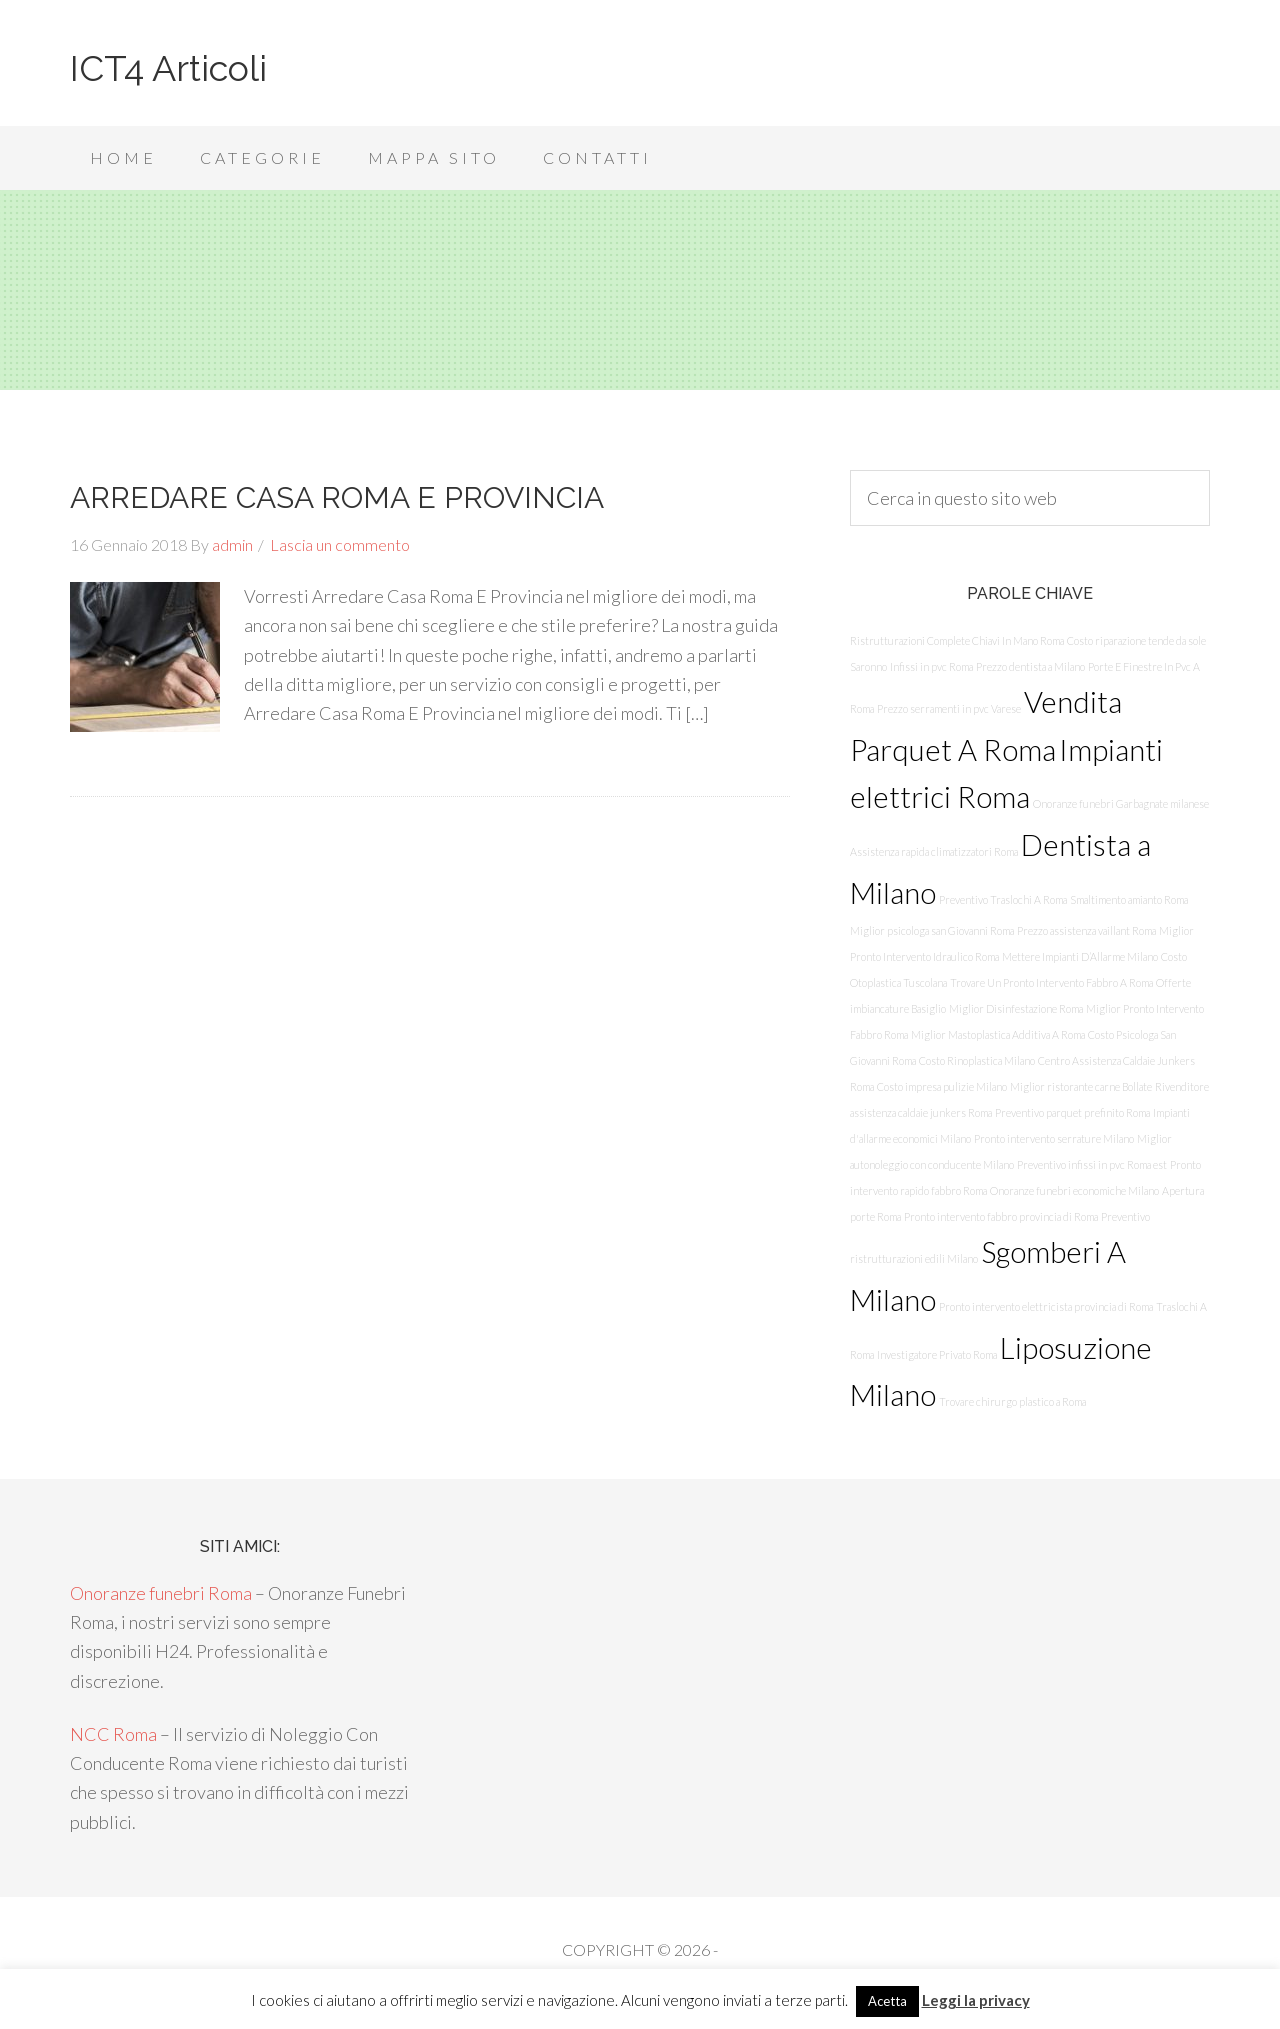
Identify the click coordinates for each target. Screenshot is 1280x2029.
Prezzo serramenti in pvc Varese (949, 708)
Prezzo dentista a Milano (1030, 666)
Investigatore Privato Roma (937, 1354)
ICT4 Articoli (168, 68)
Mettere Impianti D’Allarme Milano (1080, 956)
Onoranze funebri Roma (161, 1593)
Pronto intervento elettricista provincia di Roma (1046, 1306)
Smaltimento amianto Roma (1129, 899)
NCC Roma (113, 1734)
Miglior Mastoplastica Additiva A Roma (998, 1034)
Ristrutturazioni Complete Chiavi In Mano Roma (957, 640)
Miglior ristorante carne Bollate (1081, 1086)
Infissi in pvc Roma (931, 666)
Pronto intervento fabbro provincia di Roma (1001, 1216)
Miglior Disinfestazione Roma (1016, 1008)
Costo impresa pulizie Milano (942, 1086)
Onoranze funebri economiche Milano (1074, 1190)
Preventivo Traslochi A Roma (1003, 899)
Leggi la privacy (976, 2000)
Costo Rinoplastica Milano (977, 1060)
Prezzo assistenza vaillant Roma (1086, 930)
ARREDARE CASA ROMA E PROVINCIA (337, 497)
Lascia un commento (340, 544)
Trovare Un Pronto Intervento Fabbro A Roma (1051, 982)
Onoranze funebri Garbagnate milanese (1121, 803)
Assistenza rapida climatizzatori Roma (934, 851)
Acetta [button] (887, 2001)
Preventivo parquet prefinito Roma (1072, 1112)
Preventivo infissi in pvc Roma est (1092, 1164)
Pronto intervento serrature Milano (1054, 1138)
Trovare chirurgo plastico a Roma (1012, 1401)
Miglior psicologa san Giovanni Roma (932, 930)
